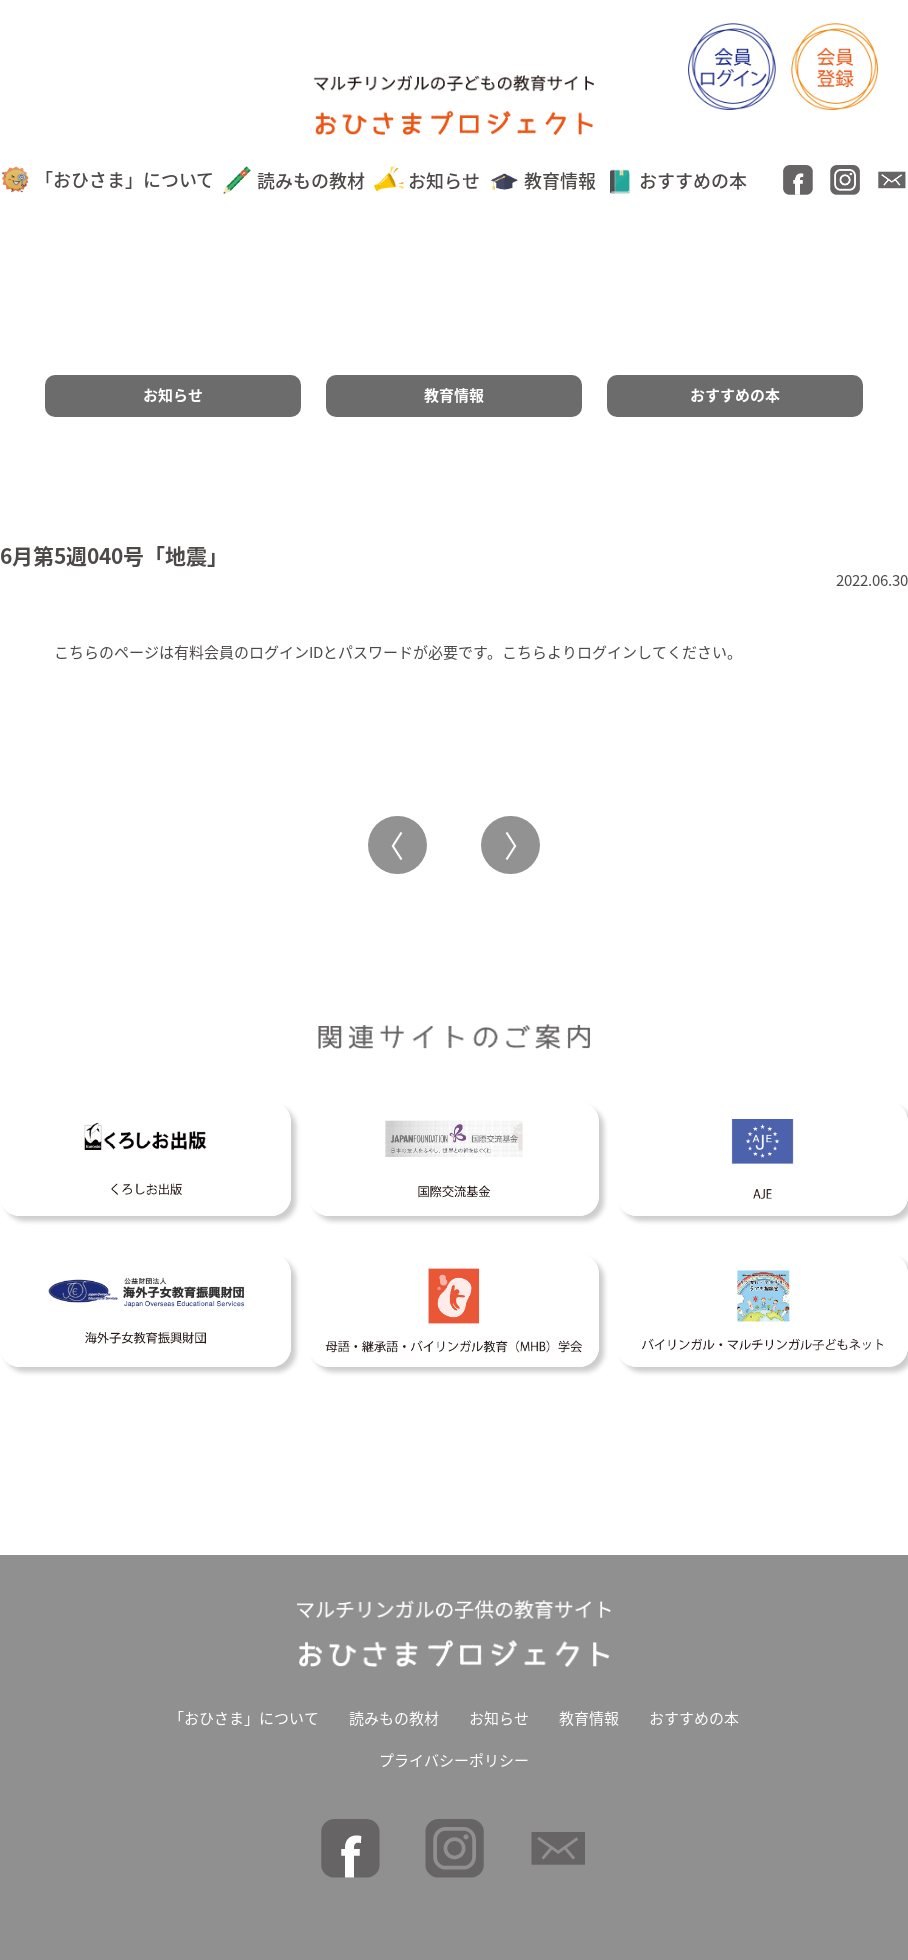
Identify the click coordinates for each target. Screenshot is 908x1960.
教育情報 (542, 180)
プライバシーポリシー (454, 1760)
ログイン (607, 652)
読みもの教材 (293, 180)
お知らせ (427, 180)
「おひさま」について (107, 179)
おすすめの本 (676, 180)
